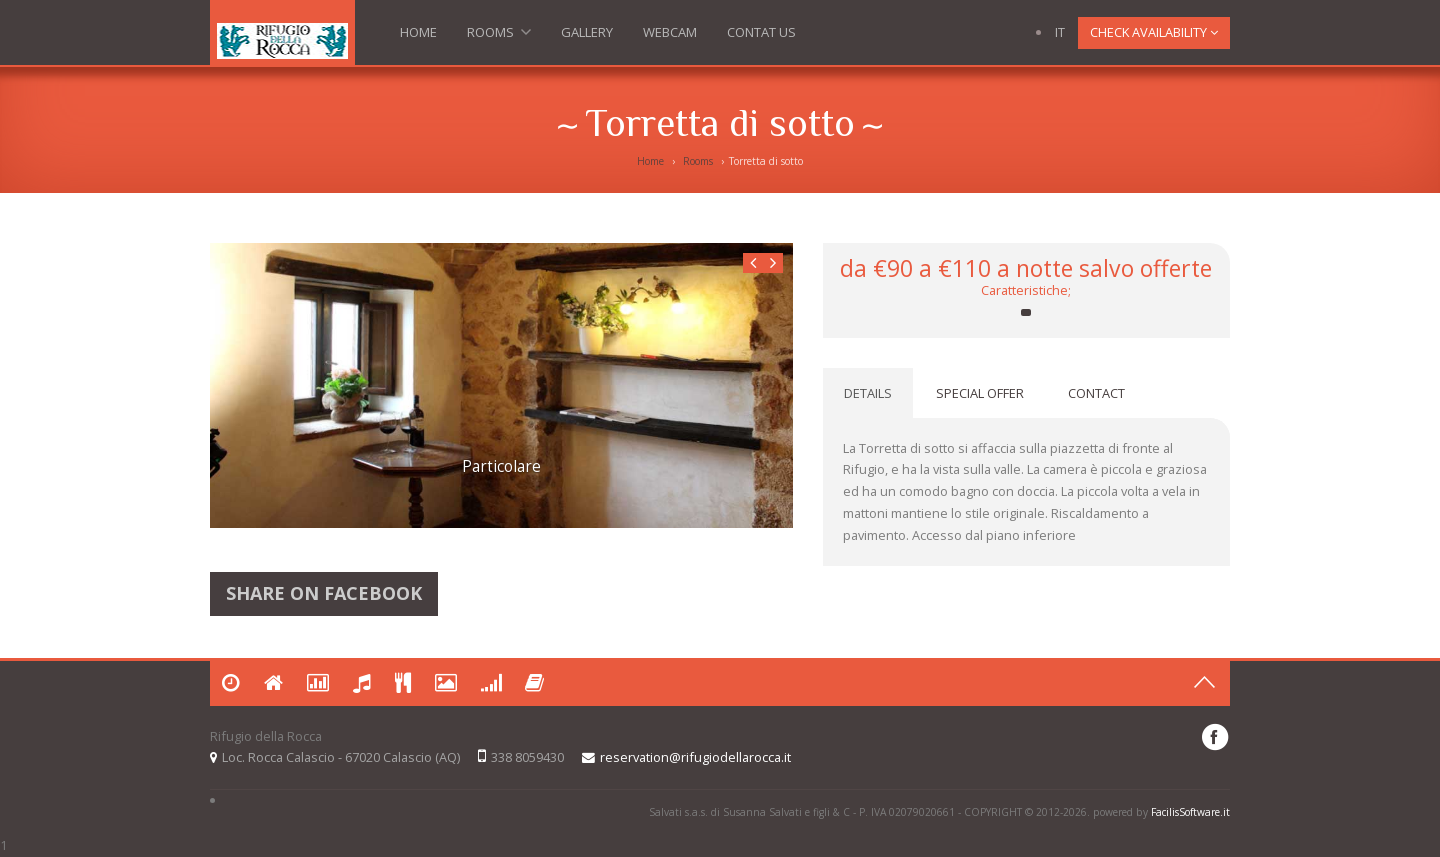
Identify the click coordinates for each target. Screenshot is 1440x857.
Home (418, 32)
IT (1060, 32)
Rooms (499, 36)
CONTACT (1096, 393)
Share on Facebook (324, 593)
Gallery (587, 32)
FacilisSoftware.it (1190, 812)
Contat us (761, 32)
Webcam (670, 32)
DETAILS (868, 393)
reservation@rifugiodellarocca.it (695, 757)
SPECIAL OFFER (980, 393)
